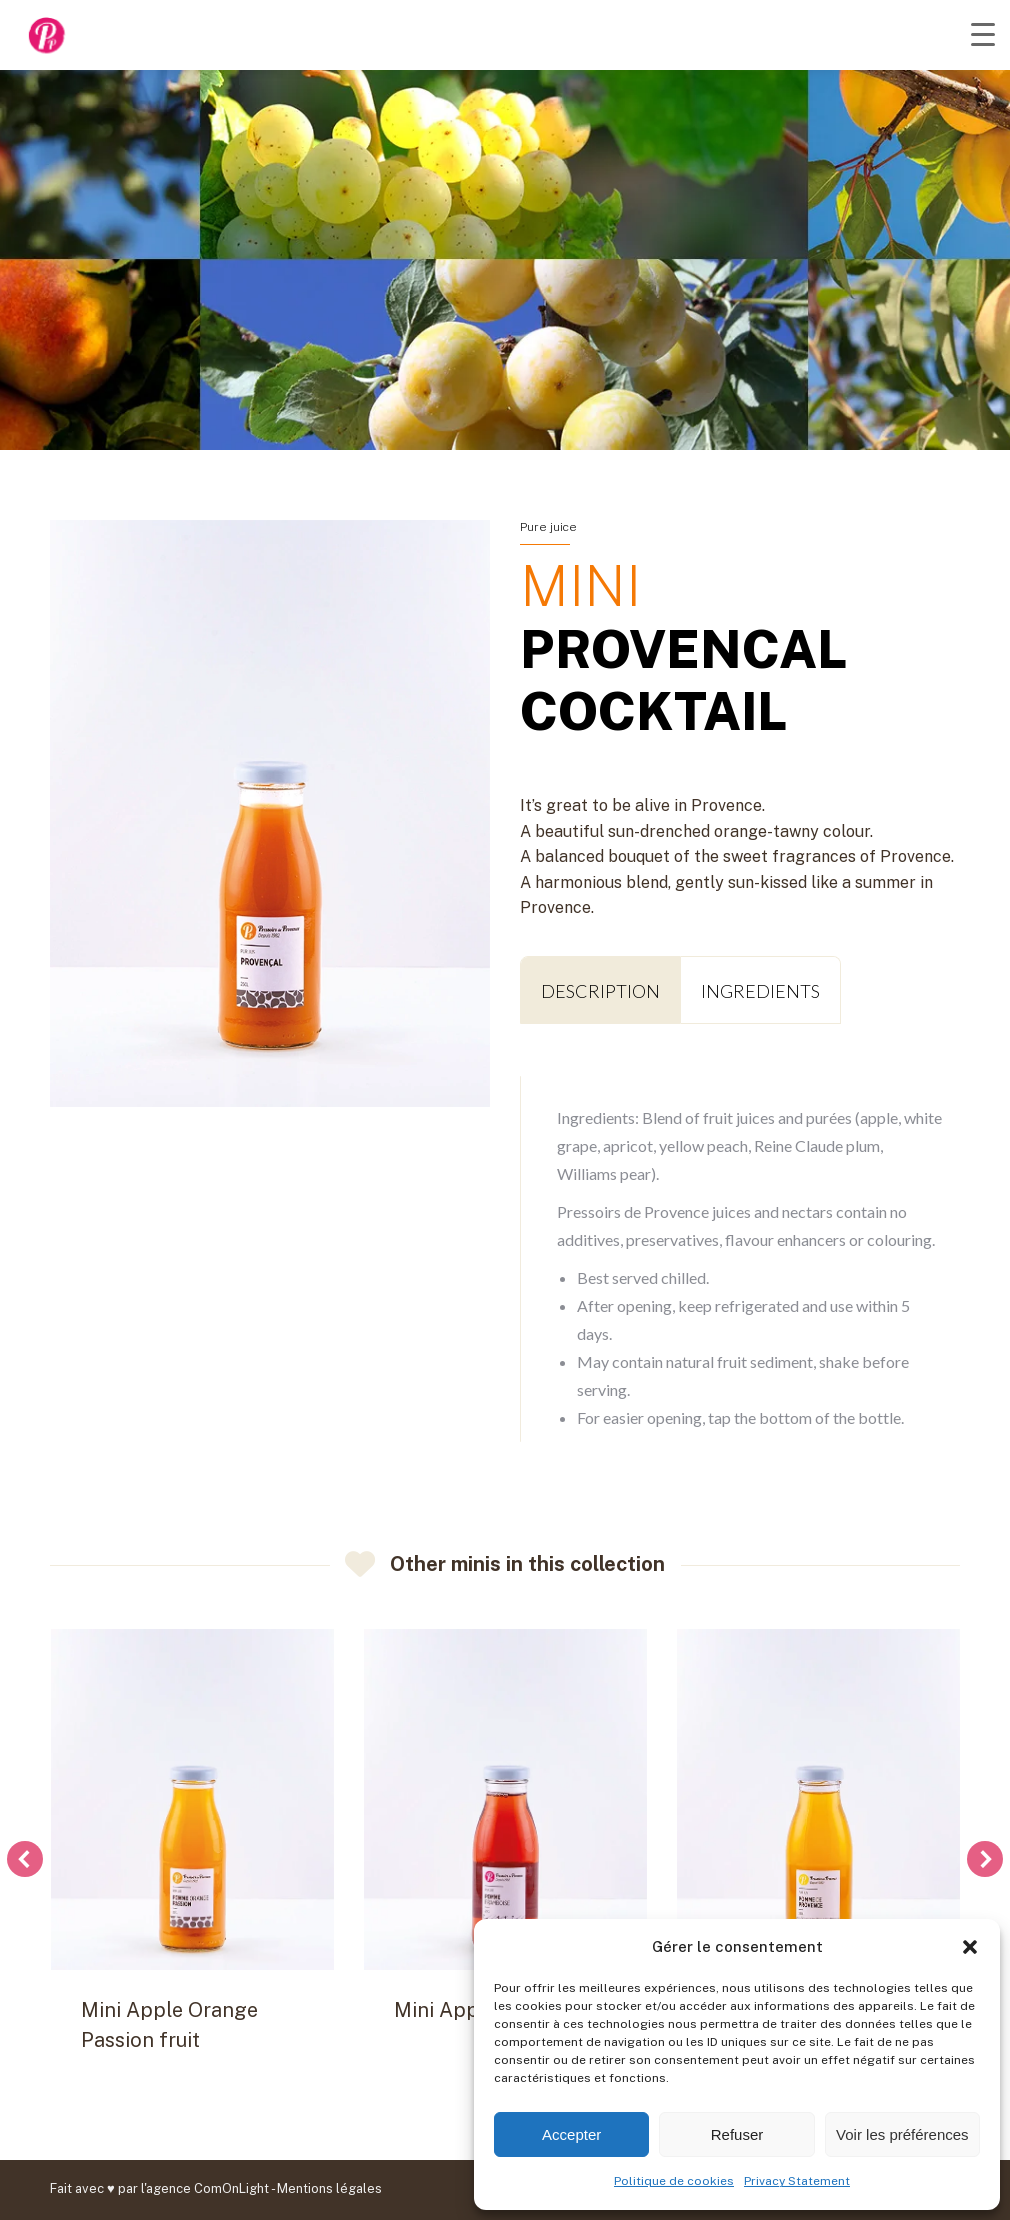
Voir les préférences (902, 2134)
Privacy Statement (797, 2181)
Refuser (737, 2134)
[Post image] (192, 1799)
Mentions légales (329, 2188)
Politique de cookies (674, 2181)
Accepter (571, 2134)
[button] (970, 1947)
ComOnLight (231, 2188)
